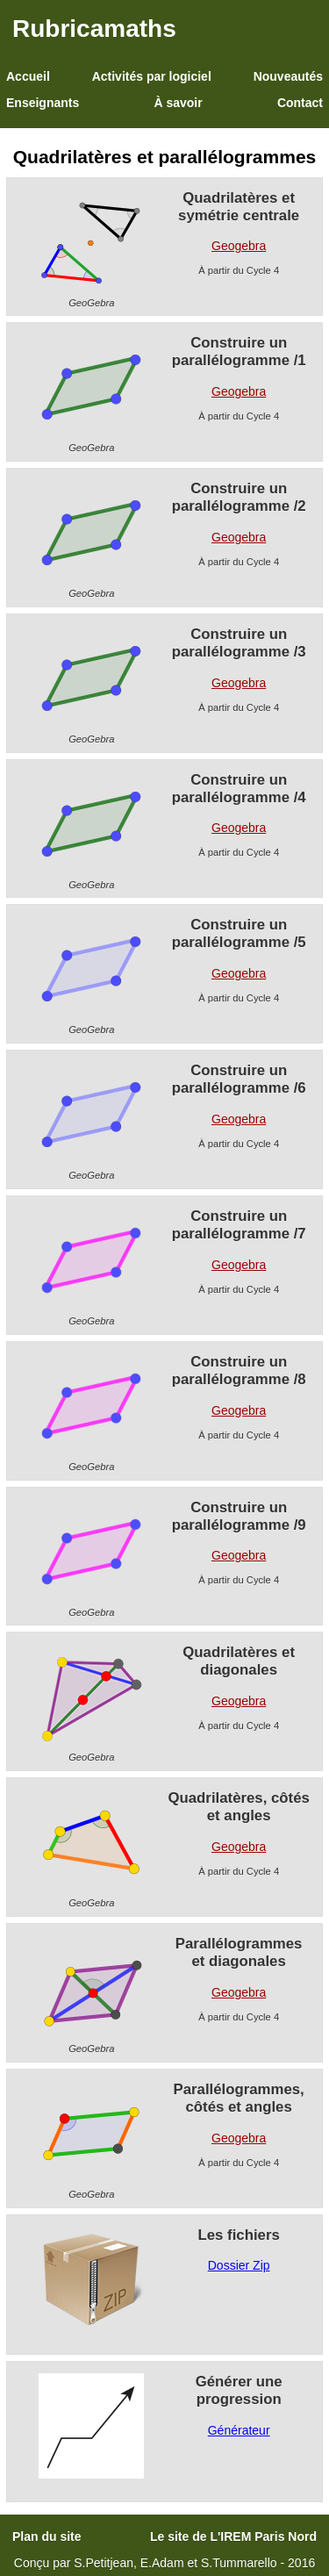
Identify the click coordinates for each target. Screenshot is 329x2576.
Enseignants (42, 103)
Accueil (28, 76)
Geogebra (238, 246)
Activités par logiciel (151, 76)
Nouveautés (288, 76)
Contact (300, 103)
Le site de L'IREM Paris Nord (233, 2536)
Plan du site (47, 2536)
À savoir (178, 103)
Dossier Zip (239, 2265)
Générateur (239, 2430)
